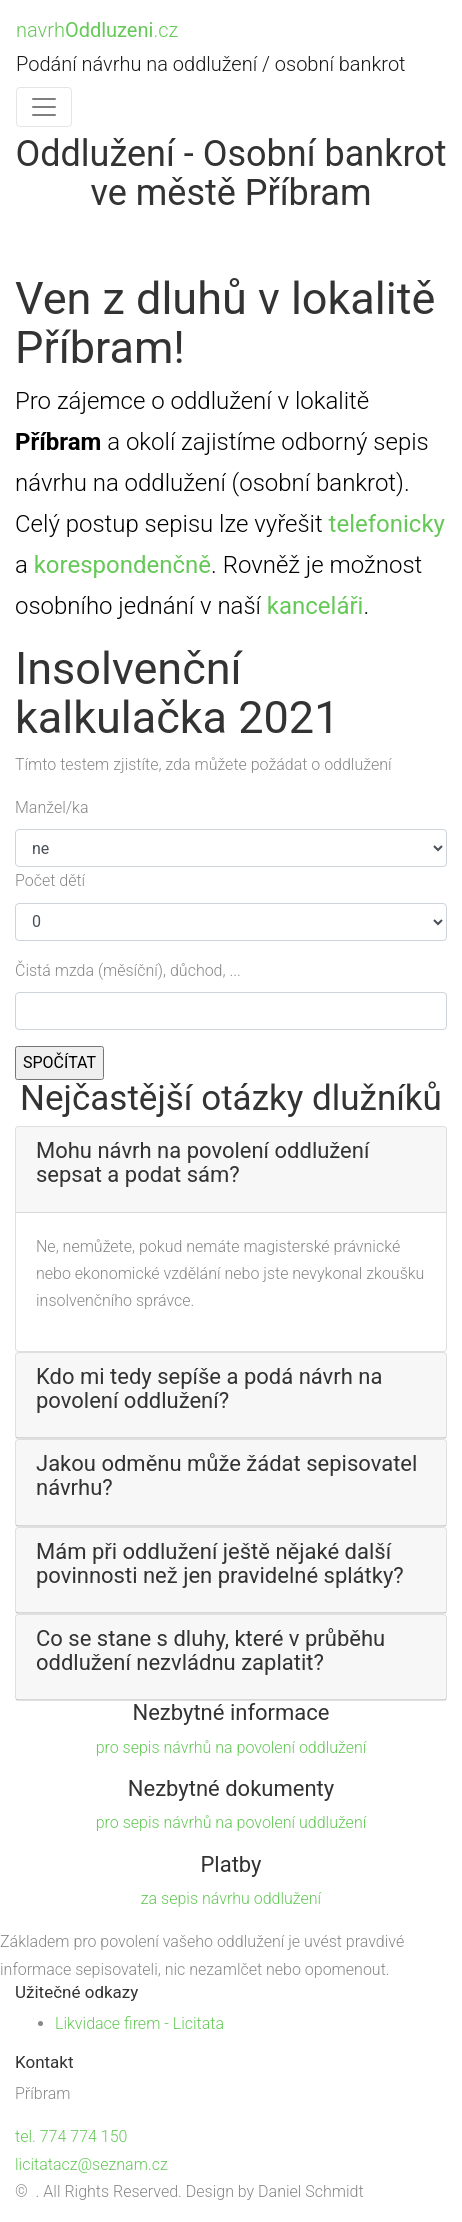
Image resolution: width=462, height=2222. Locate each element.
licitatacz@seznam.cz (91, 2164)
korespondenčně (122, 565)
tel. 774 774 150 (71, 2136)
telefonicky (387, 524)
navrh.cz (97, 30)
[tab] (231, 1169)
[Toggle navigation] (44, 107)
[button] (231, 1163)
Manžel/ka (52, 807)
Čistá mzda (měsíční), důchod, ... (128, 970)
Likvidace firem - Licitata (139, 2023)
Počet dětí (50, 880)
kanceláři (315, 606)
